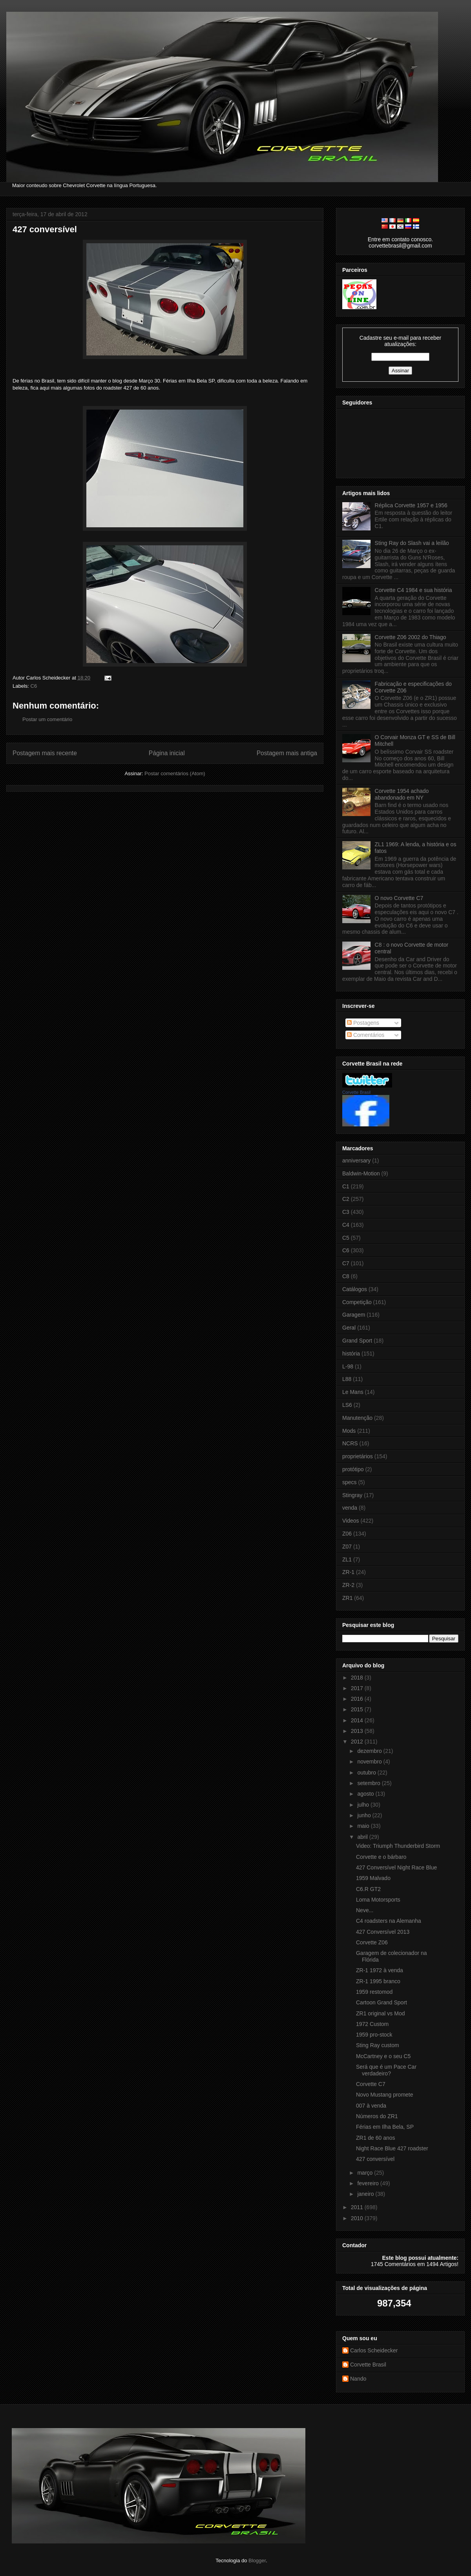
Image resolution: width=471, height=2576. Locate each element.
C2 (345, 1199)
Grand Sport (357, 1340)
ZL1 (347, 1559)
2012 (358, 1741)
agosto (366, 1794)
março (365, 2173)
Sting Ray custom (377, 2045)
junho (364, 1815)
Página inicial (167, 753)
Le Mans (352, 1392)
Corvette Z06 (372, 1942)
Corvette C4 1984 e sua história (413, 590)
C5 (345, 1238)
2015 (358, 1709)
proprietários (357, 1456)
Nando (358, 2379)
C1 (345, 1186)
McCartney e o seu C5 (383, 2056)
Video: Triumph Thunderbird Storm (398, 1846)
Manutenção (357, 1418)
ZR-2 (348, 1585)
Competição (357, 1302)
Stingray (352, 1495)
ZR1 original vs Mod (380, 2013)
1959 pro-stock (374, 2034)
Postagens (363, 1023)
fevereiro (368, 2183)
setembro (369, 1783)
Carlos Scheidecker (374, 2350)
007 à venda (371, 2105)
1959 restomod (374, 1992)
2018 (358, 1677)
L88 (346, 1379)
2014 (358, 1720)
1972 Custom (372, 2024)
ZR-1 (348, 1572)
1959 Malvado (373, 1878)
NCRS (350, 1443)
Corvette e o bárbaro (381, 1857)
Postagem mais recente (45, 753)
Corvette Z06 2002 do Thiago (410, 637)
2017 (358, 1688)
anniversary (356, 1160)
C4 (345, 1225)
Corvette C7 (370, 2084)
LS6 (347, 1405)
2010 (358, 2218)
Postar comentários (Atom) (174, 773)
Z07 (347, 1546)
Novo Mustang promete (384, 2094)
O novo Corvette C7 (399, 898)
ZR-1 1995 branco (378, 1981)
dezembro (370, 1751)
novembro (370, 1761)
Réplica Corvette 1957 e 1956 (411, 505)
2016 (358, 1699)
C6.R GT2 (368, 1889)
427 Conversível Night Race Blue (396, 1867)
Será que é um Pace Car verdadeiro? (386, 2070)
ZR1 (347, 1598)
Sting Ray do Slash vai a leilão (412, 543)
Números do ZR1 (377, 2116)
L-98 (347, 1366)
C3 (345, 1212)
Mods (349, 1431)
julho (363, 1805)
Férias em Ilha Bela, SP (385, 2127)
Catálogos (354, 1289)
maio (364, 1826)
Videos (350, 1521)
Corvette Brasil (356, 1092)
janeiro (366, 2194)
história (351, 1353)
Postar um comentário (47, 719)
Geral (349, 1327)
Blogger (257, 2560)
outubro (367, 1772)
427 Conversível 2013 (382, 1932)
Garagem (353, 1315)
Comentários (365, 1035)
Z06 (347, 1533)
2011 (358, 2207)
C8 (345, 1276)
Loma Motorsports (378, 1899)
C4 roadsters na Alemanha (388, 1921)
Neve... (364, 1910)
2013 (358, 1731)
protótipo (352, 1469)
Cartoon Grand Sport (381, 2002)
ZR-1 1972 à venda (379, 1970)
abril (363, 1837)
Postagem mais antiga (287, 753)
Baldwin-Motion (361, 1173)
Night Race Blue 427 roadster (392, 2148)
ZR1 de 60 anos (375, 2138)
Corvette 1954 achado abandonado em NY (402, 794)
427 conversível (45, 229)
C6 (34, 686)
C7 (345, 1263)
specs (349, 1482)
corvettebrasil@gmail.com (400, 245)
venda (349, 1508)
